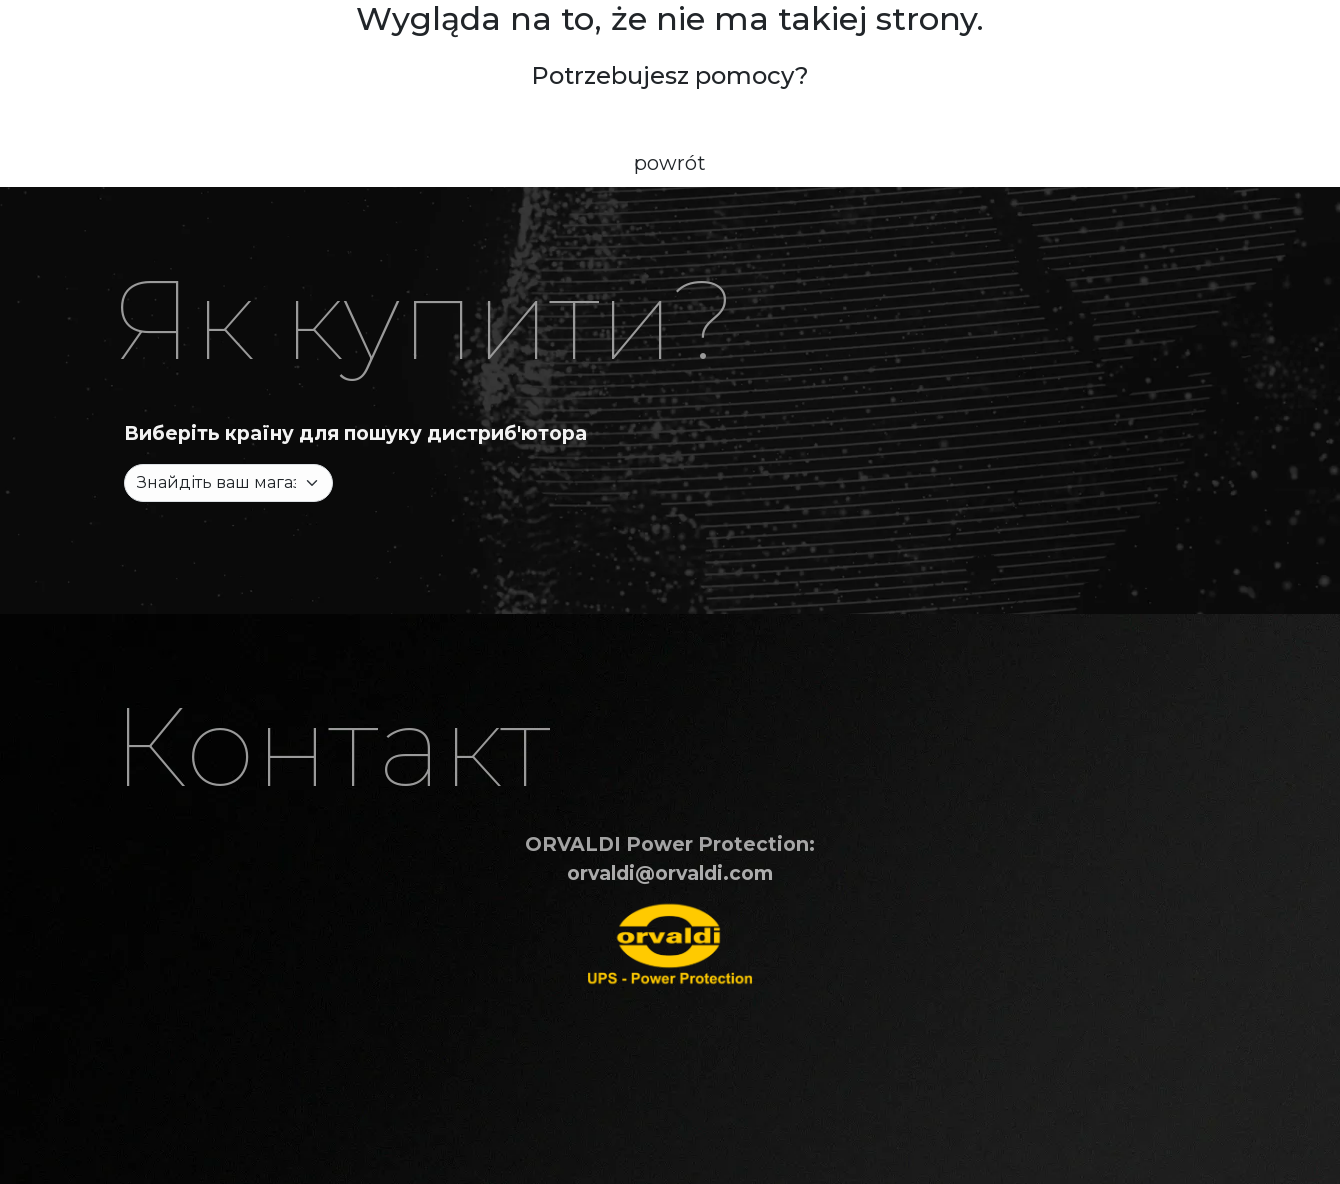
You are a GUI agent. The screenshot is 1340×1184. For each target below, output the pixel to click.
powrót (670, 163)
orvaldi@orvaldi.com (670, 873)
